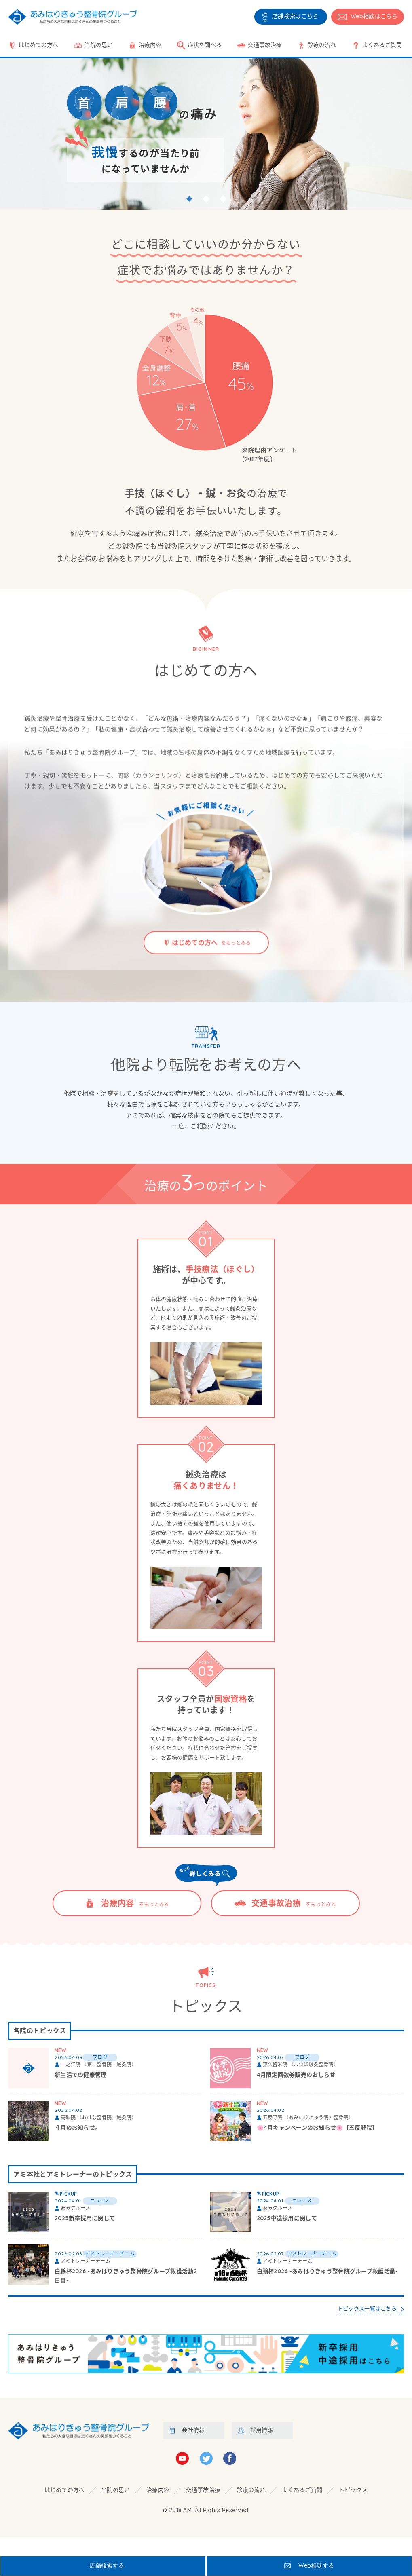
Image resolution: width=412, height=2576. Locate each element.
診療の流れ (322, 45)
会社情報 (193, 2448)
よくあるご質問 (382, 45)
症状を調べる (205, 45)
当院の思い (99, 45)
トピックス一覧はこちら (363, 2324)
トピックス (353, 2508)
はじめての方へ (38, 45)
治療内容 (150, 45)
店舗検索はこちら (295, 16)
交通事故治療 (265, 45)
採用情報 (261, 2448)
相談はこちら (374, 16)
